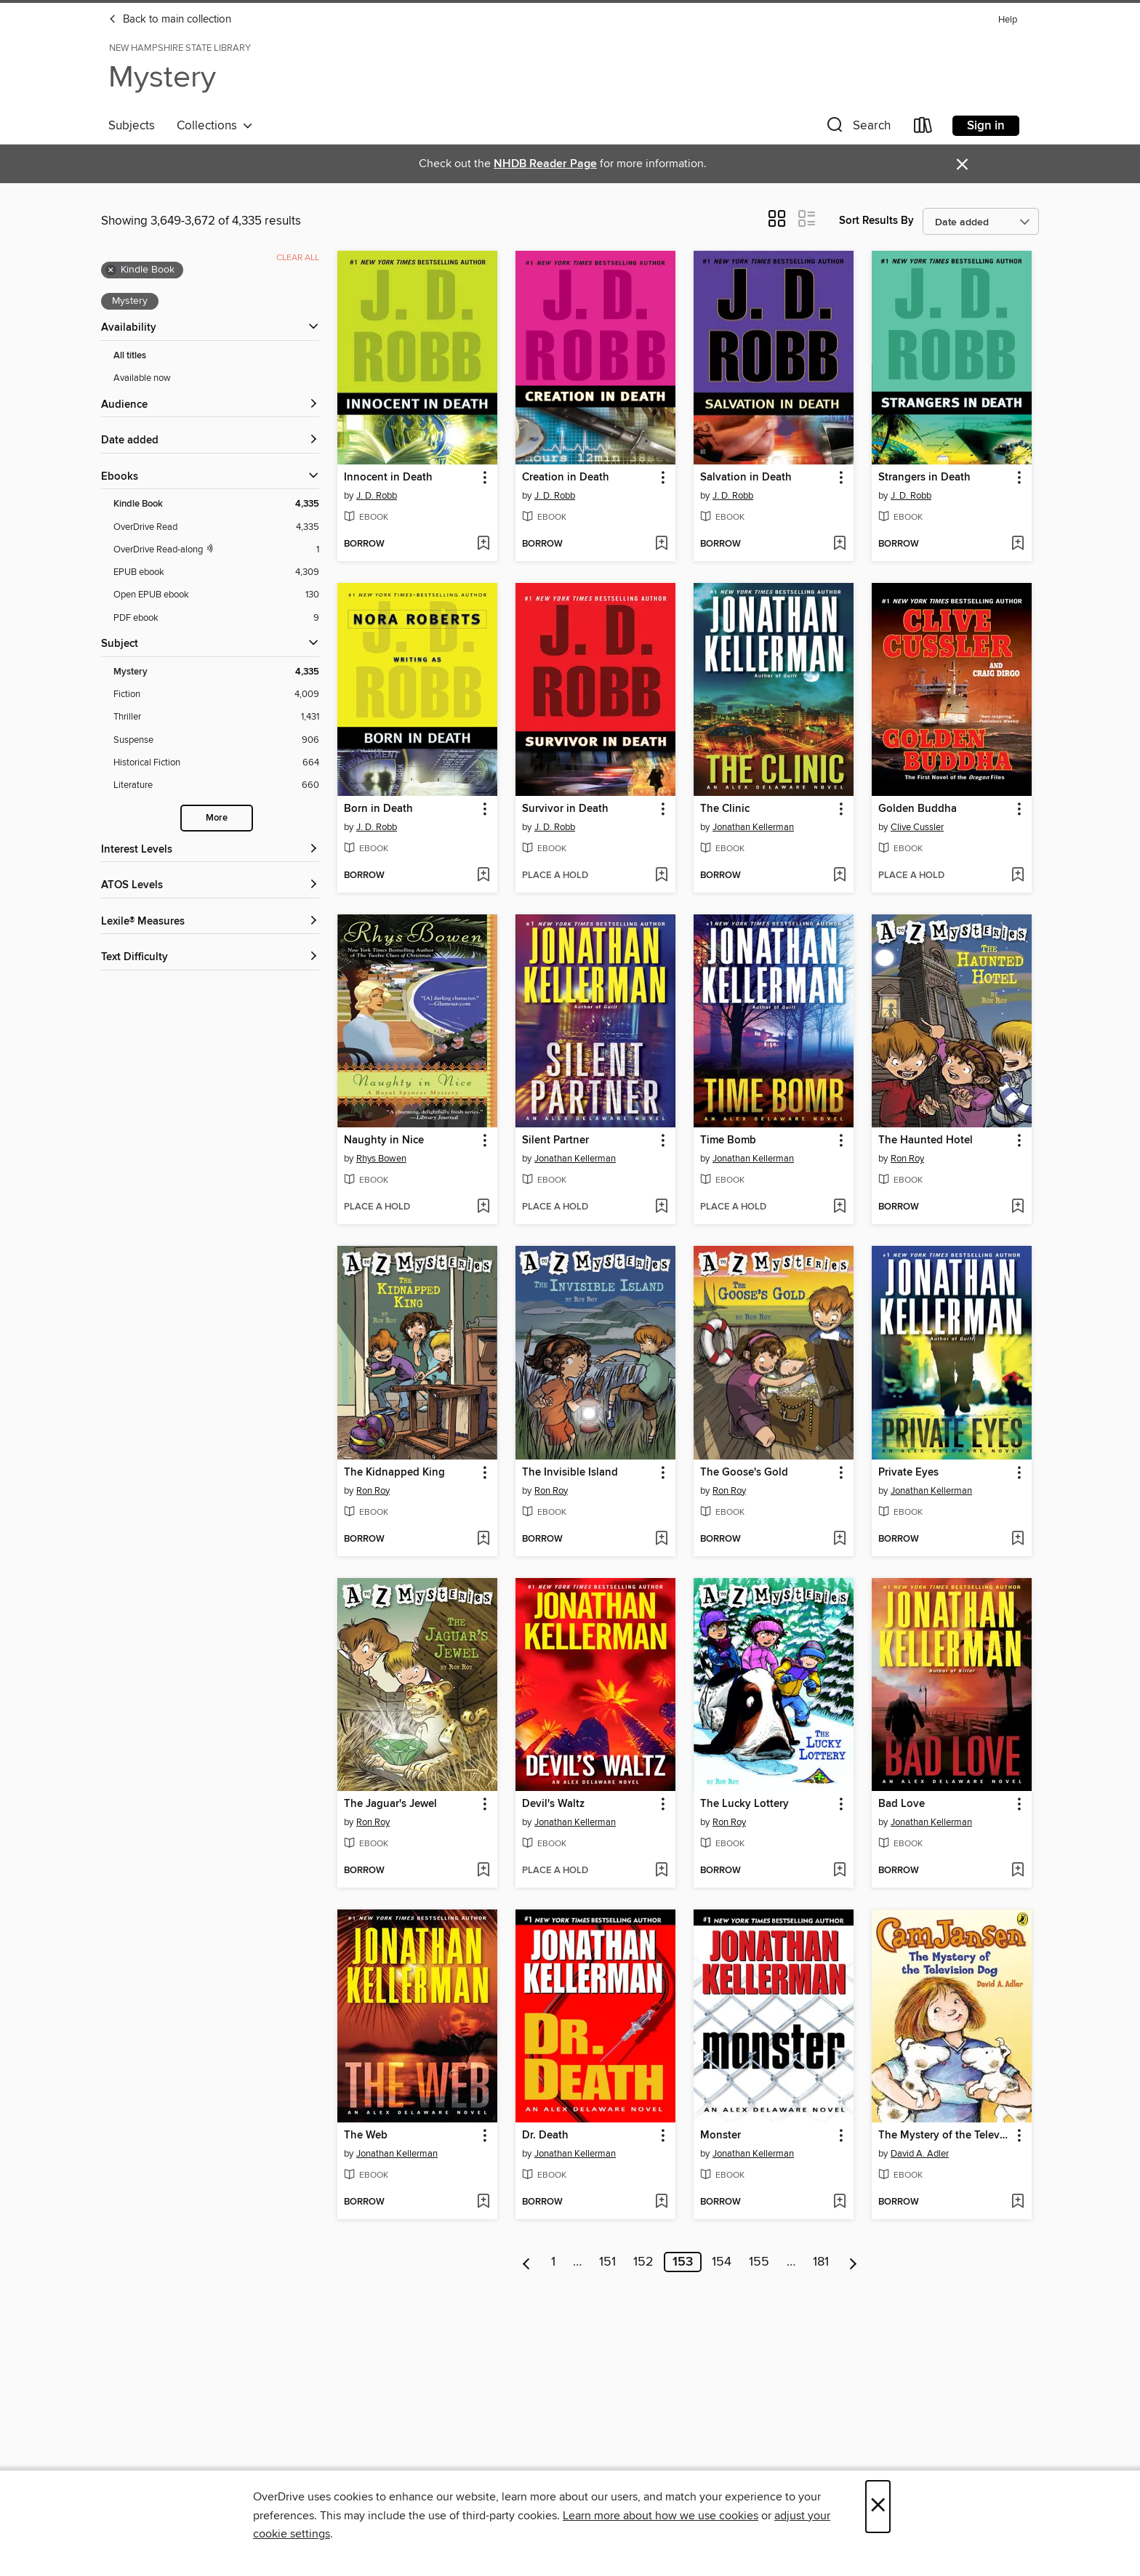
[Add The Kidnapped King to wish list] (483, 1539)
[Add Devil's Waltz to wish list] (661, 1870)
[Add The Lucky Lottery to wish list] (839, 1870)
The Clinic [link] (725, 809)
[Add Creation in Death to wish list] (661, 544)
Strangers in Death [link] (924, 477)
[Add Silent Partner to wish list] (661, 1207)
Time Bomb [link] (728, 1140)
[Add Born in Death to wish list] (483, 875)
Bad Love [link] (901, 1804)
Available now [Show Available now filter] (142, 378)
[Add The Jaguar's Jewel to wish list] (483, 1870)
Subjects (131, 126)
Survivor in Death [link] (565, 809)
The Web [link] (366, 2135)
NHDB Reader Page (545, 164)
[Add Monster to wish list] (839, 2202)
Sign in (986, 126)
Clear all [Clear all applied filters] (297, 257)
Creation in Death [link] (565, 477)
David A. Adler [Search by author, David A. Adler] (920, 2154)
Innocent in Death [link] (388, 477)
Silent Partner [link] (555, 1140)
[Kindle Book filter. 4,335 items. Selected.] (216, 504)
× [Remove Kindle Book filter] (111, 270)
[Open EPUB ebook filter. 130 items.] (216, 595)
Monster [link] (720, 2135)
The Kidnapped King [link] (394, 1472)
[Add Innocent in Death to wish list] (483, 544)
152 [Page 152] (643, 2262)
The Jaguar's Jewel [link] (390, 1804)
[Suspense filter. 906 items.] (216, 740)
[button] (857, 128)
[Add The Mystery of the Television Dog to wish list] (1017, 2202)
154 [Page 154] (721, 2262)
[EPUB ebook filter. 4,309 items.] (216, 572)
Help (1007, 20)
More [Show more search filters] (217, 818)
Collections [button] (215, 126)
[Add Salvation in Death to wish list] (839, 544)
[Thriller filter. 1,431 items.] (216, 717)
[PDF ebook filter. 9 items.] (216, 618)
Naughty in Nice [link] (384, 1140)
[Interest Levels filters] (210, 850)
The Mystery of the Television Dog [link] (944, 2135)
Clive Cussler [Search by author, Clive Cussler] (917, 827)
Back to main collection (169, 19)
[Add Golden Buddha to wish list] (1017, 875)
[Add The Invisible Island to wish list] (661, 1539)
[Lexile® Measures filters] (210, 922)
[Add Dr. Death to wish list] (661, 2202)
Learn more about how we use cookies (660, 2515)
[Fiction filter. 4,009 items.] (216, 694)
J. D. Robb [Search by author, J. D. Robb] (376, 496)
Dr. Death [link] (545, 2135)
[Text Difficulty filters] (210, 957)
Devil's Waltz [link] (553, 1804)
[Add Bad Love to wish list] (1017, 1870)
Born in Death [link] (378, 809)
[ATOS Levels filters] (210, 885)
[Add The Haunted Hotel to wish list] (1017, 1207)
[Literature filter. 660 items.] (216, 785)
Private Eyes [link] (908, 1472)
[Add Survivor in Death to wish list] (661, 875)
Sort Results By (876, 221)
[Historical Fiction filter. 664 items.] (216, 762)
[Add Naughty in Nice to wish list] (483, 1207)
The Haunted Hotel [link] (925, 1140)
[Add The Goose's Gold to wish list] (839, 1539)
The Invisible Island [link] (570, 1472)
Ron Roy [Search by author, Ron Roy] (907, 1158)
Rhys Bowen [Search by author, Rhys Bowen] (381, 1158)
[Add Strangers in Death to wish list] (1017, 544)
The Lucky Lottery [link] (744, 1804)
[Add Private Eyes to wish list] (1017, 1539)
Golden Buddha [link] (917, 809)
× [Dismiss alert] (962, 165)
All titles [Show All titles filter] (129, 356)
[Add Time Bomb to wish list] (839, 1207)
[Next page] (853, 2262)
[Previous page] (527, 2262)
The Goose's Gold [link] (744, 1472)
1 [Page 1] (553, 2262)
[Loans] (923, 128)
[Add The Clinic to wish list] (839, 875)
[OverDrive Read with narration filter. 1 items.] (216, 550)
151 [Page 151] (607, 2262)
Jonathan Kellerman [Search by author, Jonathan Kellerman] (753, 827)
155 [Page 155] (759, 2262)
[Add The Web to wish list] (483, 2202)
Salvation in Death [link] (746, 477)
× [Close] (878, 2506)
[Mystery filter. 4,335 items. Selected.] (216, 672)
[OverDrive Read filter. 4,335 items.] (216, 527)
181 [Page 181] (821, 2262)
